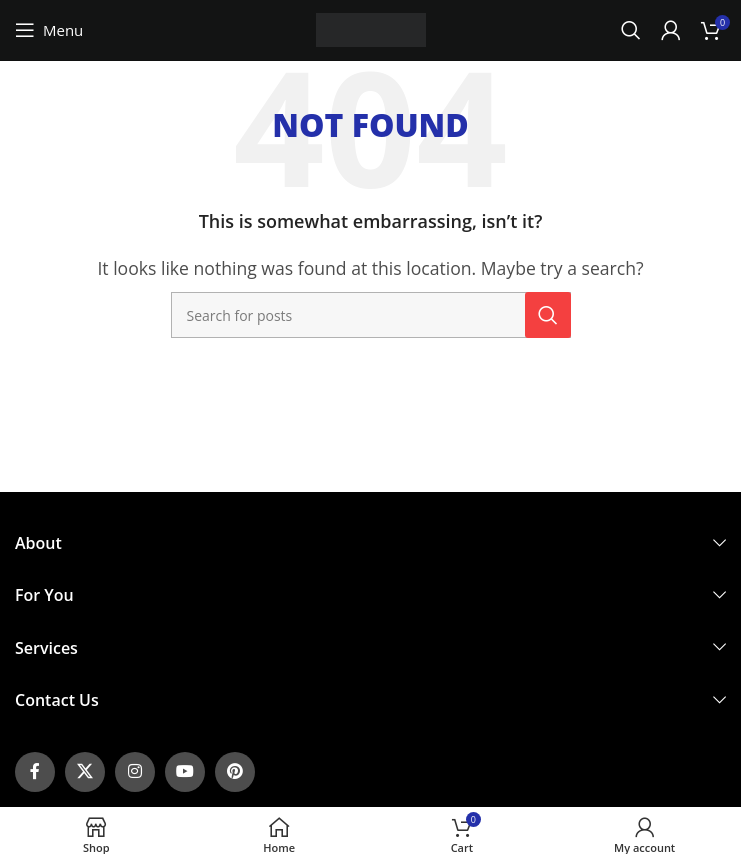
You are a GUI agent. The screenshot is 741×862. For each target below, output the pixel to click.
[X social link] (85, 772)
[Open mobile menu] (49, 30)
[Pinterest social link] (235, 772)
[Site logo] (371, 28)
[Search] (631, 30)
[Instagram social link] (135, 772)
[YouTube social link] (185, 772)
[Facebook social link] (35, 772)
